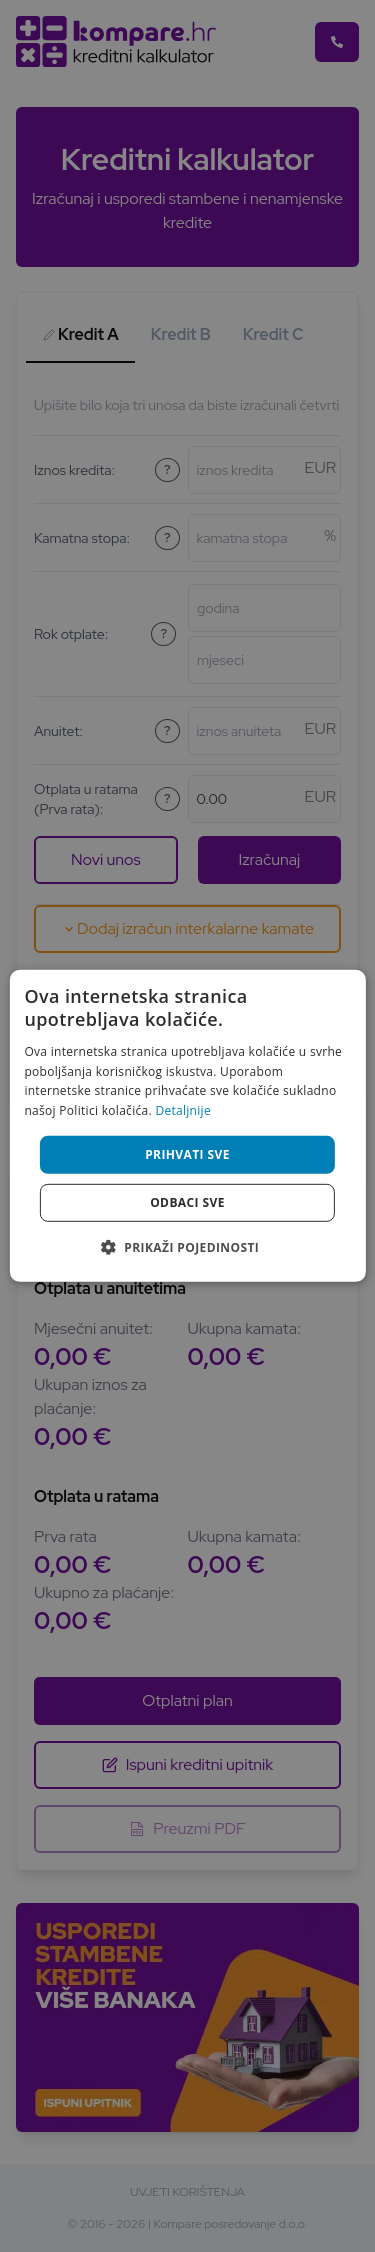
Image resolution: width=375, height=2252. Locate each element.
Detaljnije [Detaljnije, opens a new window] (183, 1110)
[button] (187, 1247)
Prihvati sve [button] (187, 1154)
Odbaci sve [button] (187, 1202)
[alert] (187, 1126)
